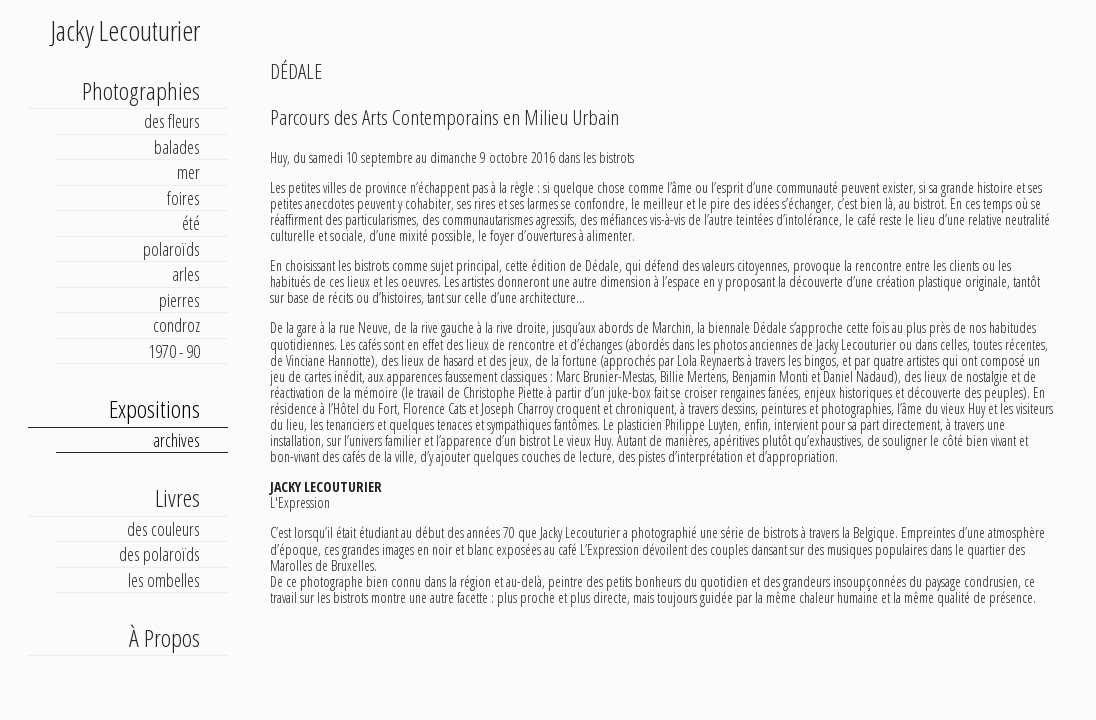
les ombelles (164, 580)
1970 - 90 (174, 351)
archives (176, 440)
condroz (176, 325)
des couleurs (163, 529)
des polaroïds (159, 554)
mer (188, 172)
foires (183, 198)
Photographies (141, 90)
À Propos (164, 637)
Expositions (154, 408)
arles (186, 274)
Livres (177, 497)
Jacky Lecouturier (125, 30)
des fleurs (172, 121)
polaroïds (171, 249)
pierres (179, 300)
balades (177, 147)
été (191, 223)
